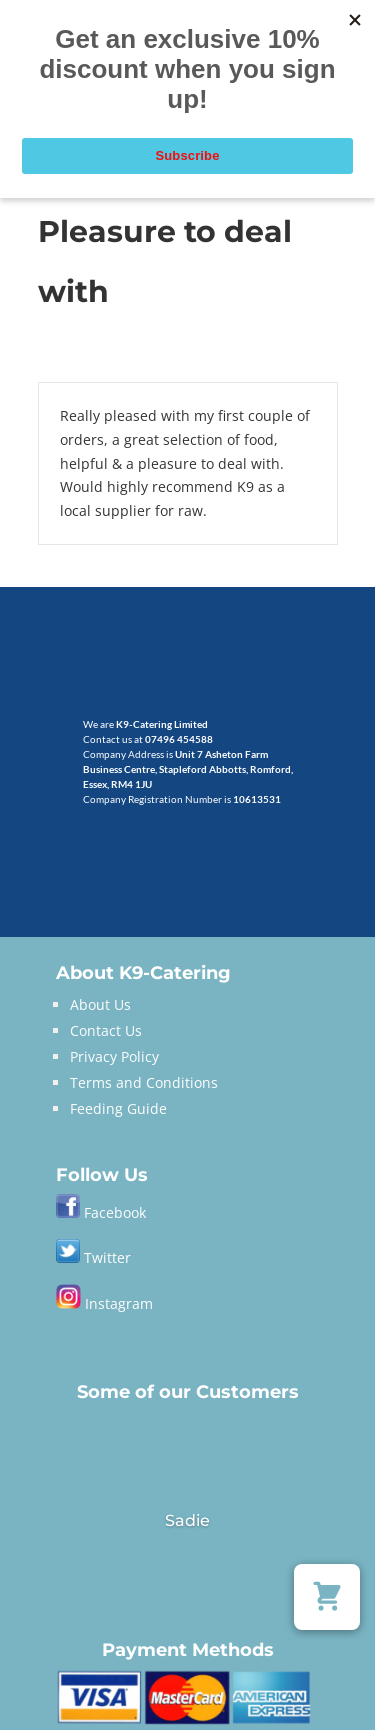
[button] (327, 1597)
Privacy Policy (114, 1056)
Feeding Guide (118, 1108)
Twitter (93, 1257)
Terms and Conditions (144, 1082)
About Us (100, 1004)
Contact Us (106, 1030)
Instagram (104, 1303)
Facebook (115, 1212)
